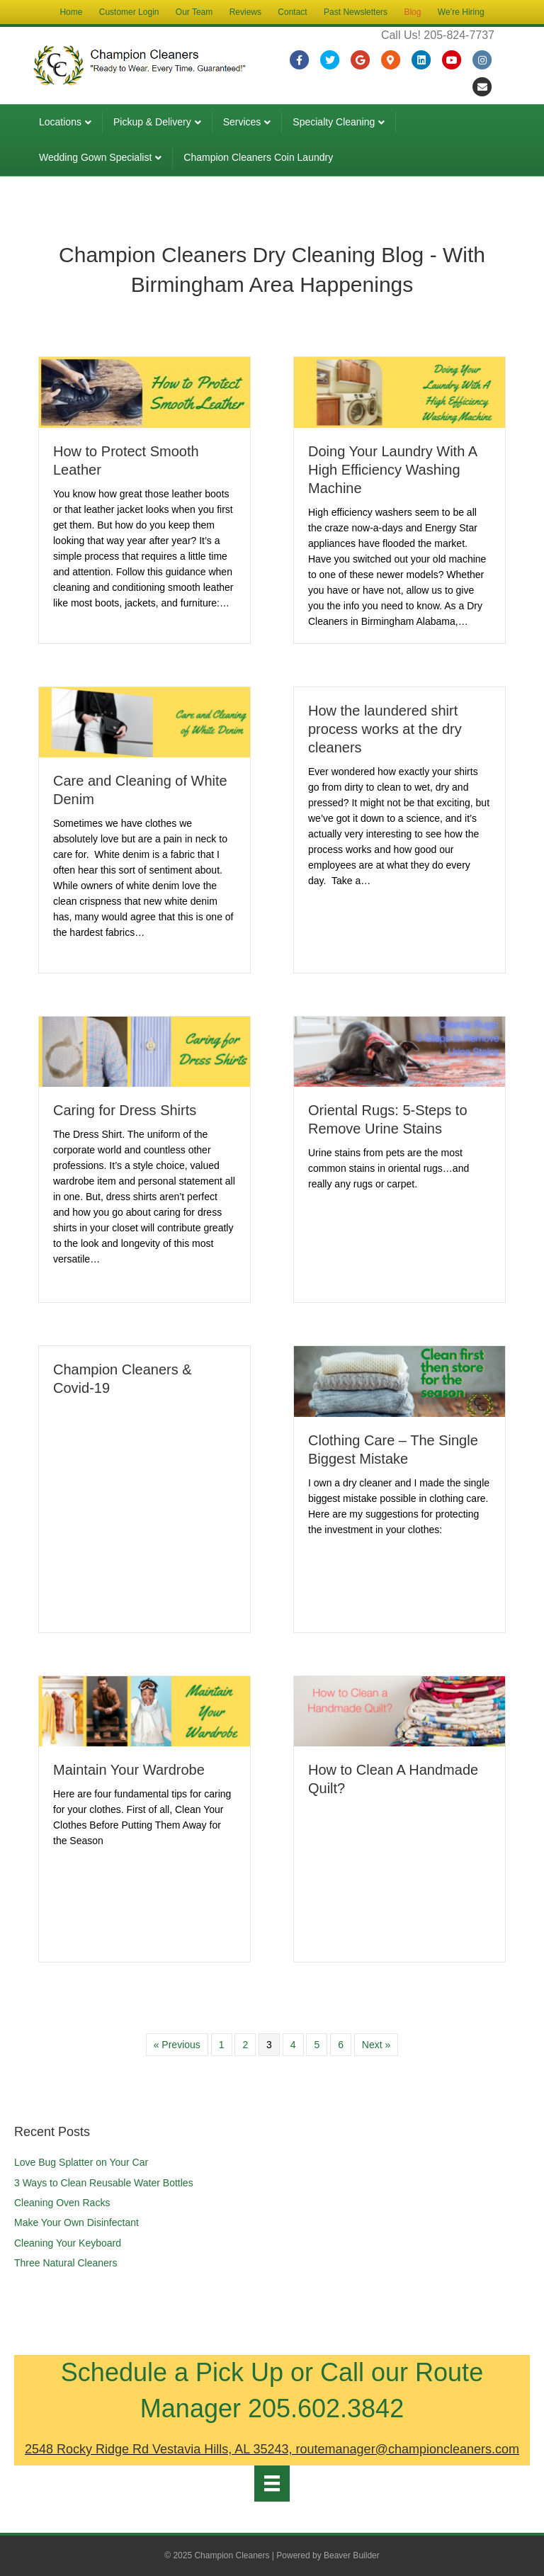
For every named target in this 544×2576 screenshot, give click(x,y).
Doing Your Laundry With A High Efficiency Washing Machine (392, 470)
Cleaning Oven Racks (62, 2202)
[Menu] (272, 2483)
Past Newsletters (355, 12)
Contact (292, 12)
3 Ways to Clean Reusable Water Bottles (103, 2182)
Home (71, 12)
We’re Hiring (461, 12)
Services (242, 122)
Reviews (245, 12)
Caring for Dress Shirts (124, 1110)
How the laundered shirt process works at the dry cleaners (385, 729)
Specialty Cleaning (334, 122)
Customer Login (129, 12)
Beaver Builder (352, 2555)
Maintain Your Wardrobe (129, 1770)
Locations (60, 122)
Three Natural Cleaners (66, 2263)
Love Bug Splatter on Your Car (81, 2162)
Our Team (194, 12)
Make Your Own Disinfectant (76, 2222)
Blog (412, 12)
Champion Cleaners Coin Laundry (258, 157)
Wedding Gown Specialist (95, 157)
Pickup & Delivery (152, 122)
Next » (376, 2044)
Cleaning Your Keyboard (67, 2243)
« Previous (177, 2044)
